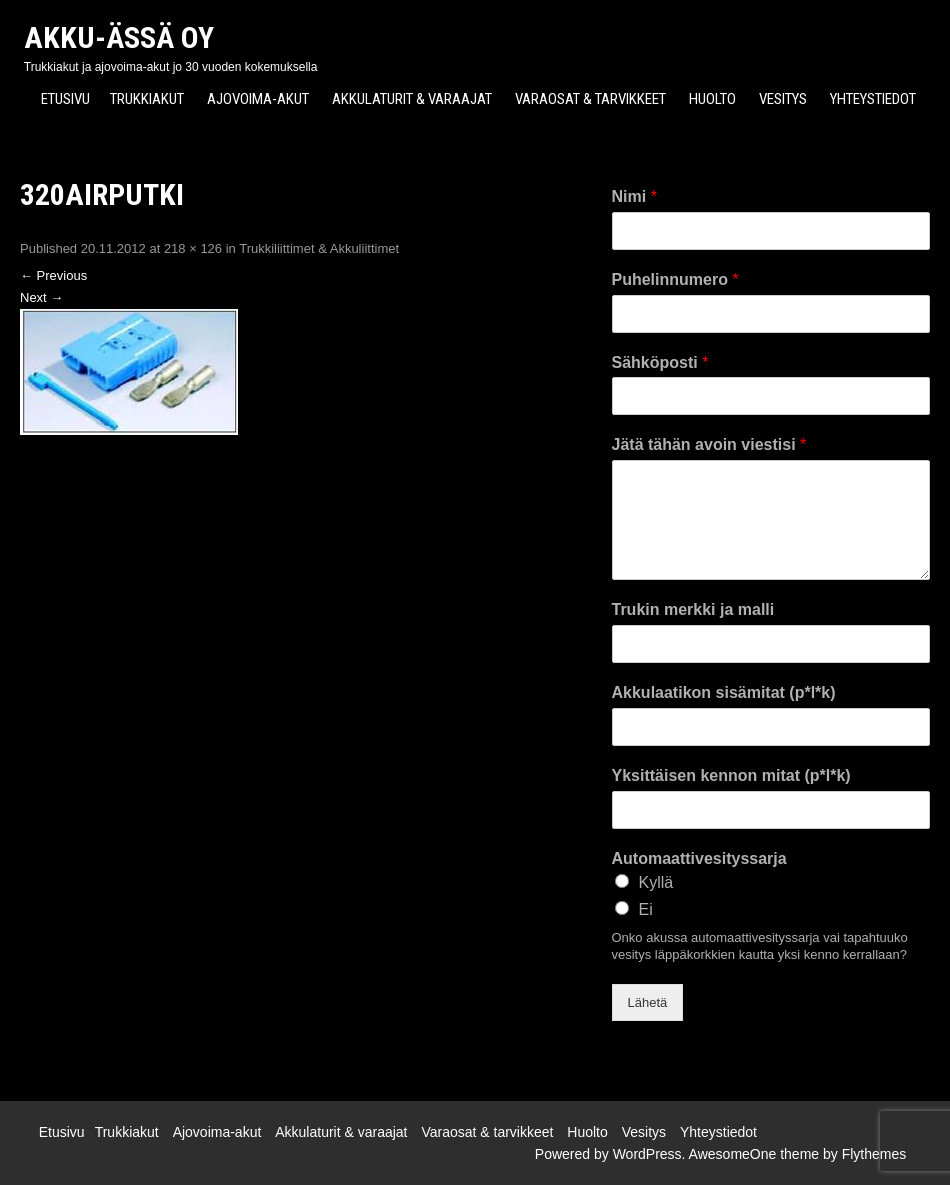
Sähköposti (660, 362)
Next (41, 297)
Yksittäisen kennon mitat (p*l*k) (731, 775)
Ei (646, 909)
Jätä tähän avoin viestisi (709, 444)
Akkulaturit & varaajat (412, 99)
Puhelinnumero (675, 279)
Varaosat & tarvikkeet (590, 99)
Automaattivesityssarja (699, 858)
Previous (53, 275)
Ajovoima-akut (258, 99)
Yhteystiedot (873, 99)
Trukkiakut (147, 99)
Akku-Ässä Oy (119, 37)
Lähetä (648, 1002)
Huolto (712, 99)
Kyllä (656, 882)
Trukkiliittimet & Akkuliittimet (319, 248)
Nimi (634, 196)
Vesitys (783, 99)
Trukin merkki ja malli (693, 609)
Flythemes (874, 1154)
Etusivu (65, 99)
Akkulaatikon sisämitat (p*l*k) (724, 692)
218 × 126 (193, 248)
